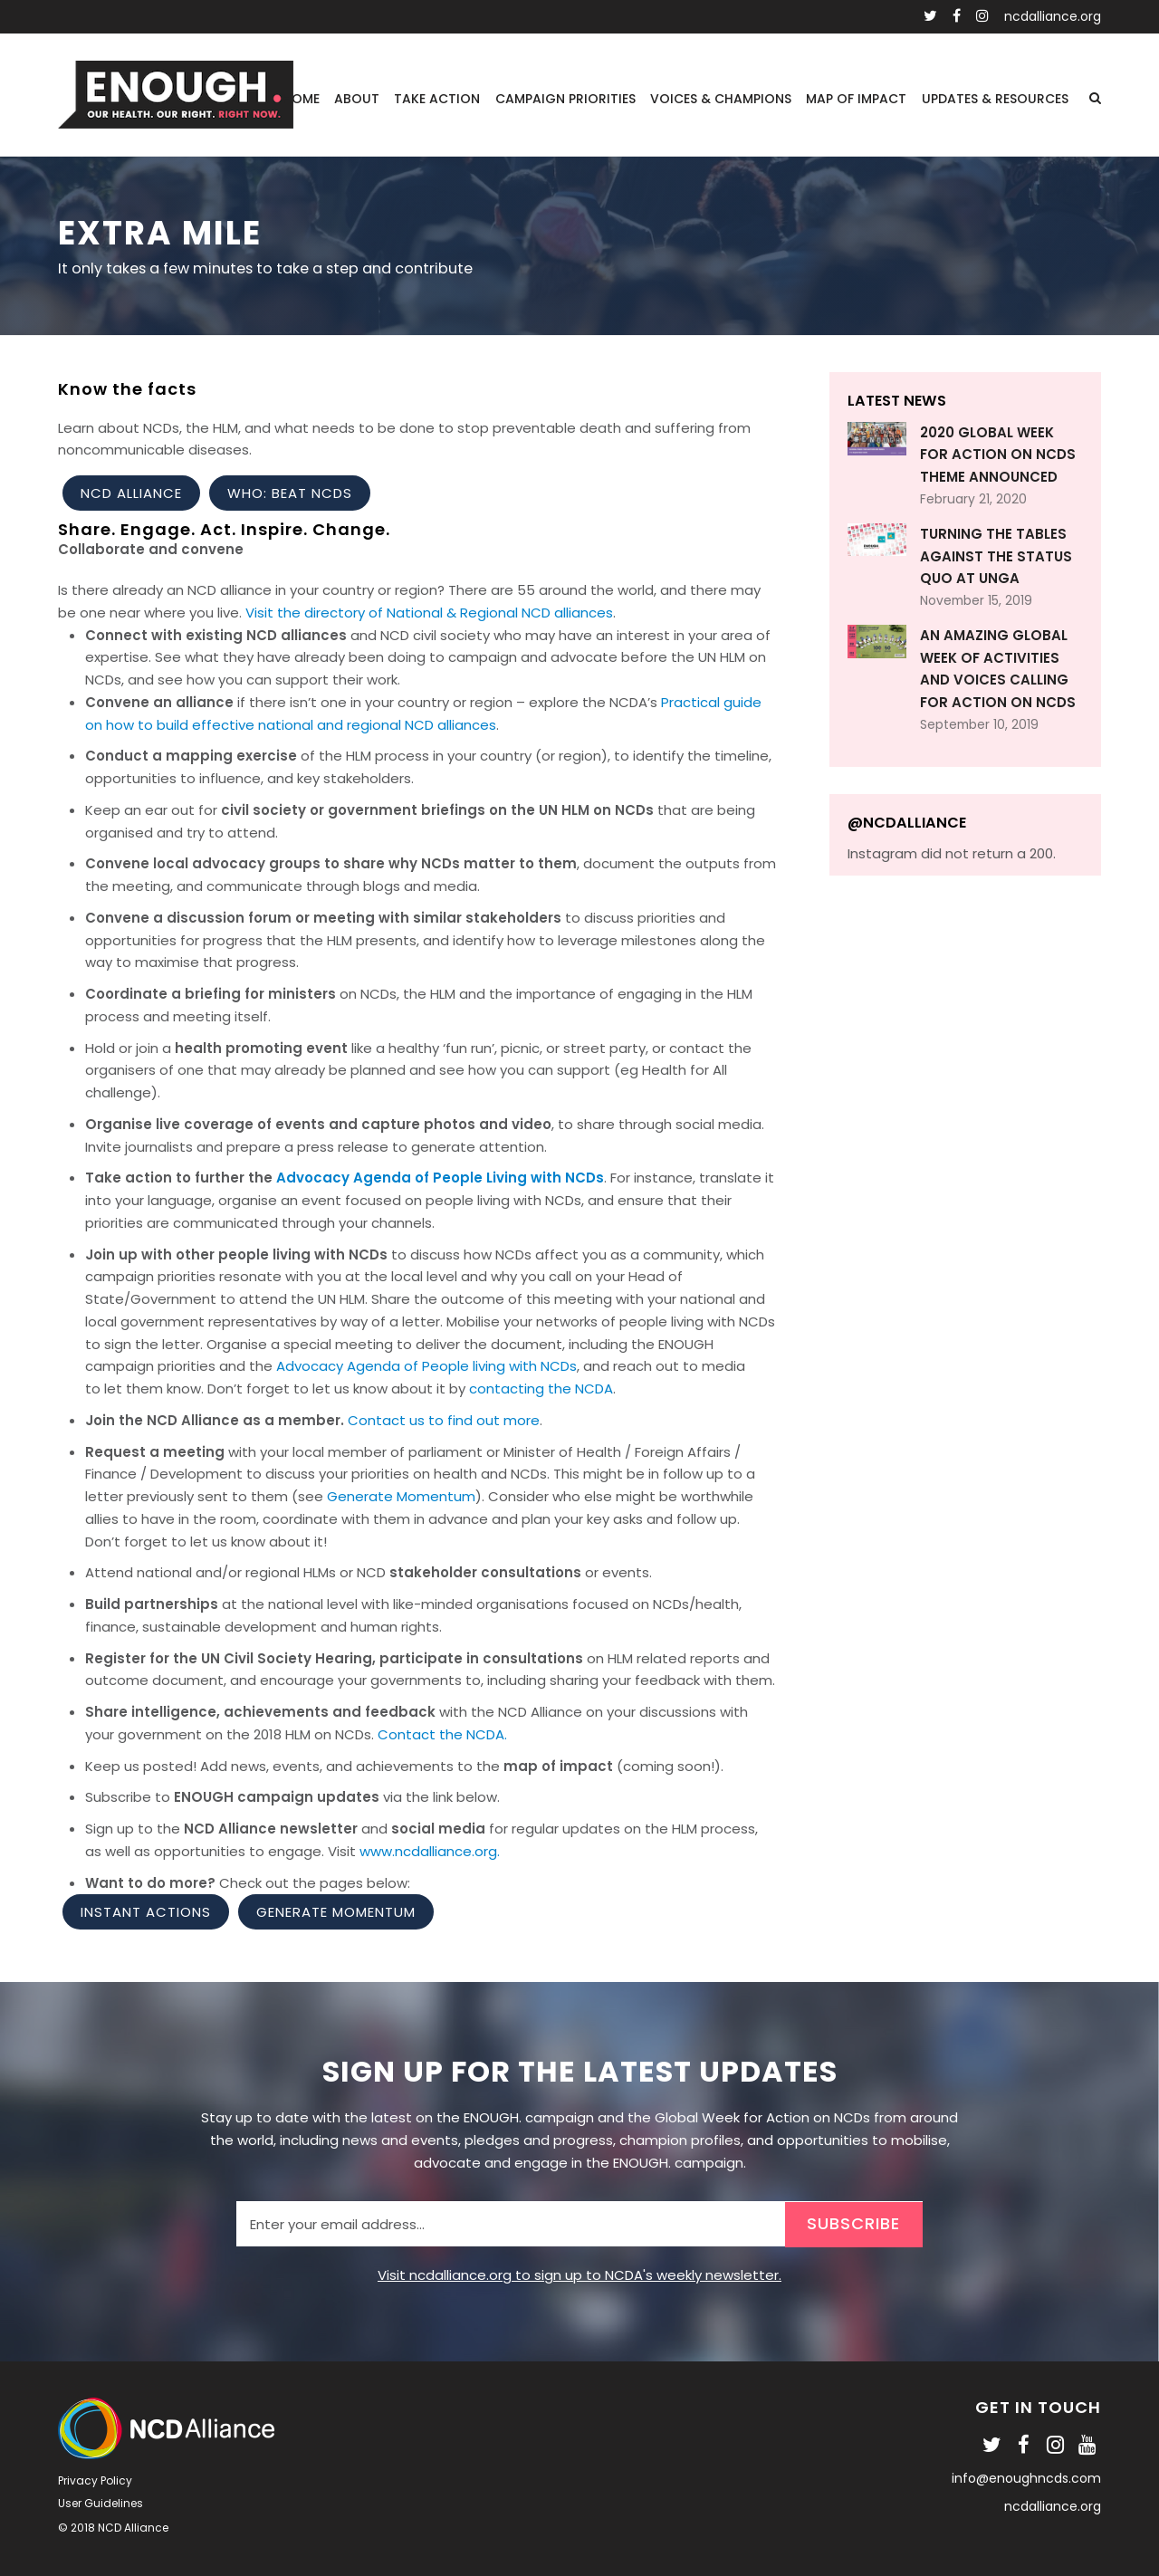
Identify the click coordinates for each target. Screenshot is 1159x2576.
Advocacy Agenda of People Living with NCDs (440, 1177)
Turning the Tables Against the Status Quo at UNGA (996, 556)
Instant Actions (146, 1911)
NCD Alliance (131, 493)
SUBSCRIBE (853, 2223)
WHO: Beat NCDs (289, 493)
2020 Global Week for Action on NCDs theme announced (998, 455)
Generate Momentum (401, 1496)
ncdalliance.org (1052, 16)
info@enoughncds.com (1026, 2478)
